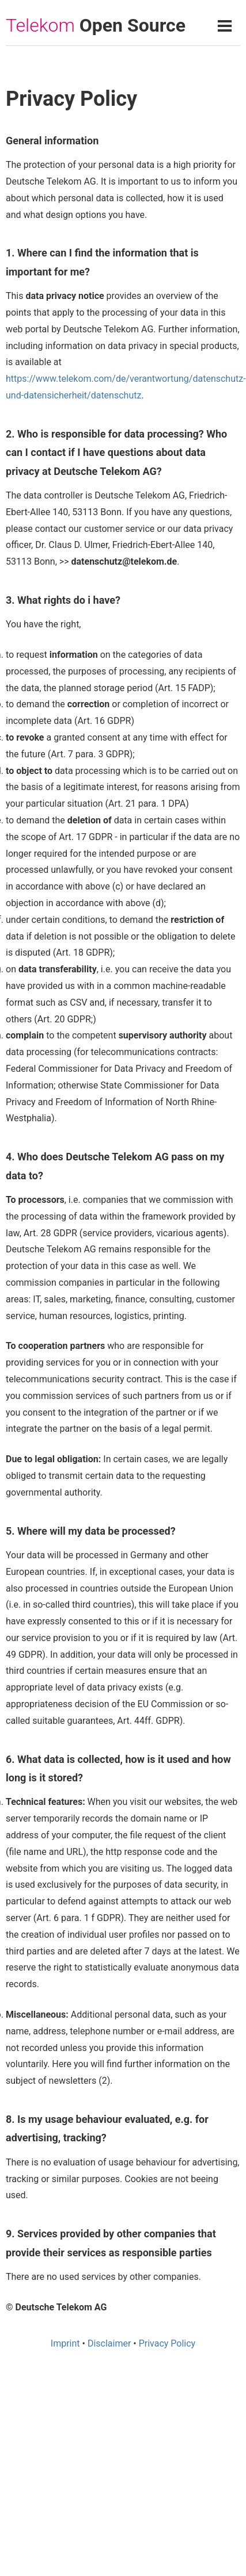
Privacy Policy (167, 2343)
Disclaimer (109, 2343)
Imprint (65, 2343)
